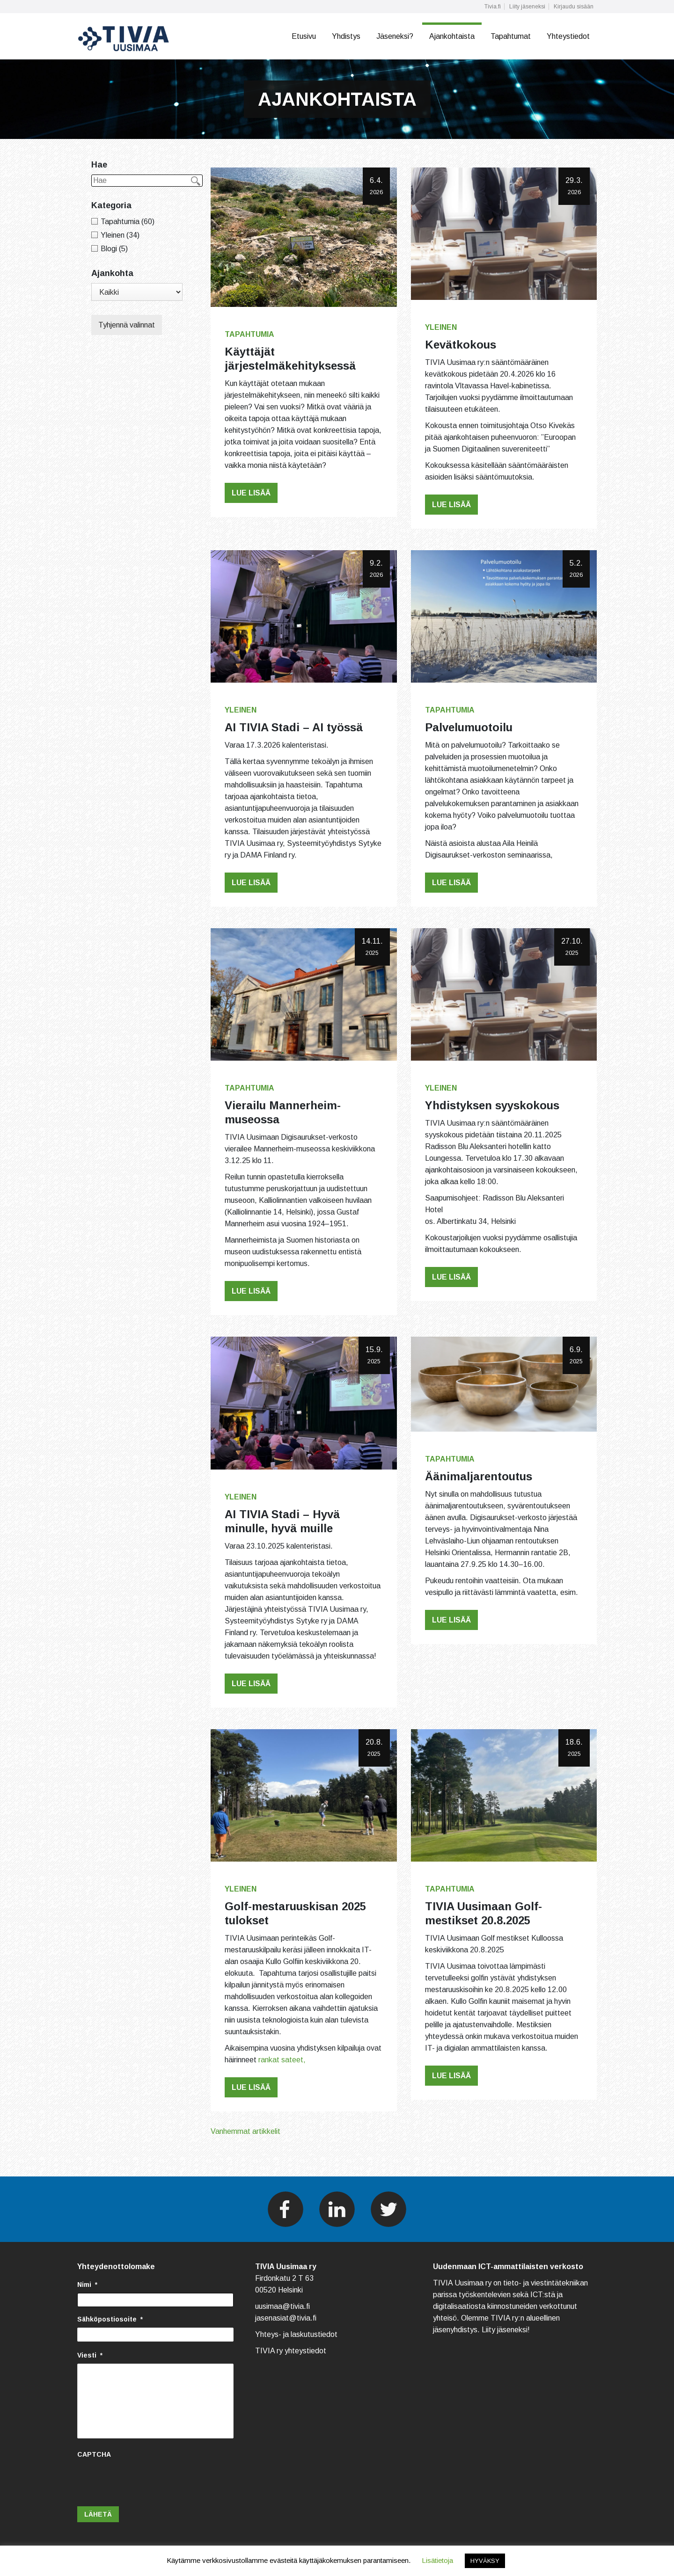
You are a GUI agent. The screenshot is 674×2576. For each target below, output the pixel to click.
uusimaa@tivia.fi (282, 2306)
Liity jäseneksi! (506, 2330)
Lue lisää (251, 493)
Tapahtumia (249, 334)
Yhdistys (346, 36)
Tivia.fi (492, 6)
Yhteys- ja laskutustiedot (296, 2334)
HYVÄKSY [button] (484, 2560)
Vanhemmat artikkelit (245, 2131)
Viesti (90, 2355)
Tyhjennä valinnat (126, 325)
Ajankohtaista (452, 36)
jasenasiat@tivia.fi (285, 2318)
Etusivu (304, 36)
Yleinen (441, 327)
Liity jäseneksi (527, 6)
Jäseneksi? (394, 36)
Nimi (87, 2284)
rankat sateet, (282, 2060)
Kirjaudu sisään (573, 6)
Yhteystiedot (568, 36)
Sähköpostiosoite (110, 2319)
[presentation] (148, 2481)
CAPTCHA (94, 2454)
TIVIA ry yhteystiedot (290, 2351)
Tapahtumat (511, 36)
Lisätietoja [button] (437, 2560)
